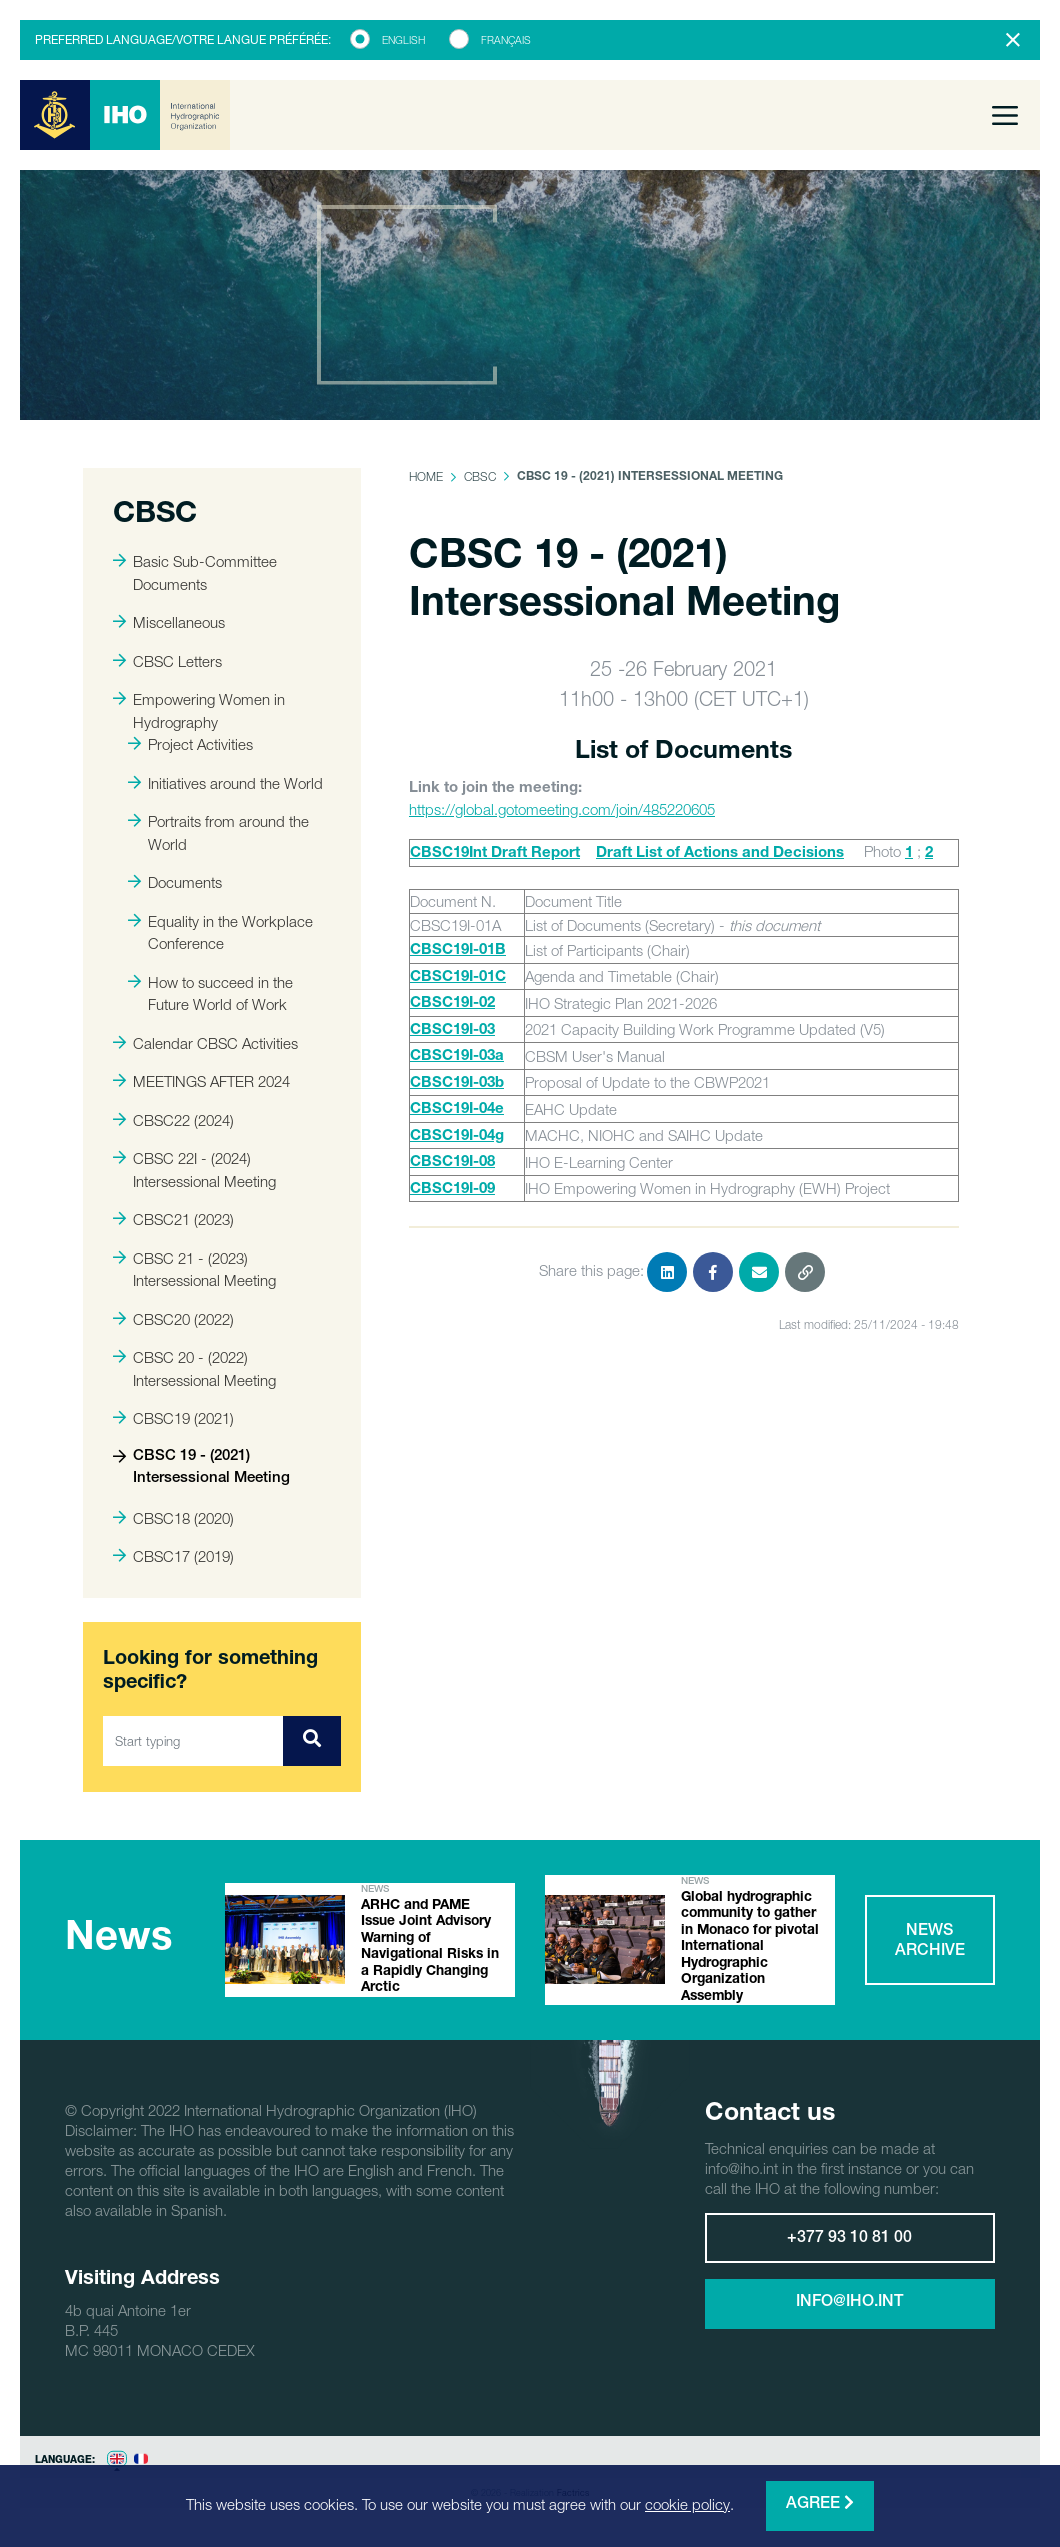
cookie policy (687, 2504)
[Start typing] (193, 1741)
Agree (820, 2503)
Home (426, 476)
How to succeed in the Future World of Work (210, 993)
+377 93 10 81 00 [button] (849, 2258)
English (403, 40)
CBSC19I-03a (457, 1056)
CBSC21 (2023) (173, 1219)
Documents (175, 882)
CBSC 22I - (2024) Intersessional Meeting (194, 1169)
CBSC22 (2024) (173, 1120)
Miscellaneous (169, 622)
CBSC (480, 476)
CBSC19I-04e (457, 1109)
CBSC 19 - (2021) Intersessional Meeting (201, 1468)
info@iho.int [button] (849, 2322)
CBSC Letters (167, 661)
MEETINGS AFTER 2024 (201, 1081)
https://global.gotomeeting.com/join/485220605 (562, 809)
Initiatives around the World (225, 783)
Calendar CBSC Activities (205, 1043)
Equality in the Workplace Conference (220, 932)
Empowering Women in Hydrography (199, 710)
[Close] (1013, 40)
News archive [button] (930, 1951)
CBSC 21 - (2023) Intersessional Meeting (194, 1269)
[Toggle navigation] (1005, 115)
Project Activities (190, 744)
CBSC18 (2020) (173, 1518)
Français (506, 40)
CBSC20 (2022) (173, 1319)
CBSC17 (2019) (173, 1556)
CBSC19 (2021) (173, 1418)
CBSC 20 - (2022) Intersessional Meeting (194, 1368)
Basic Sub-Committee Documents (195, 572)
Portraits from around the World (218, 832)
